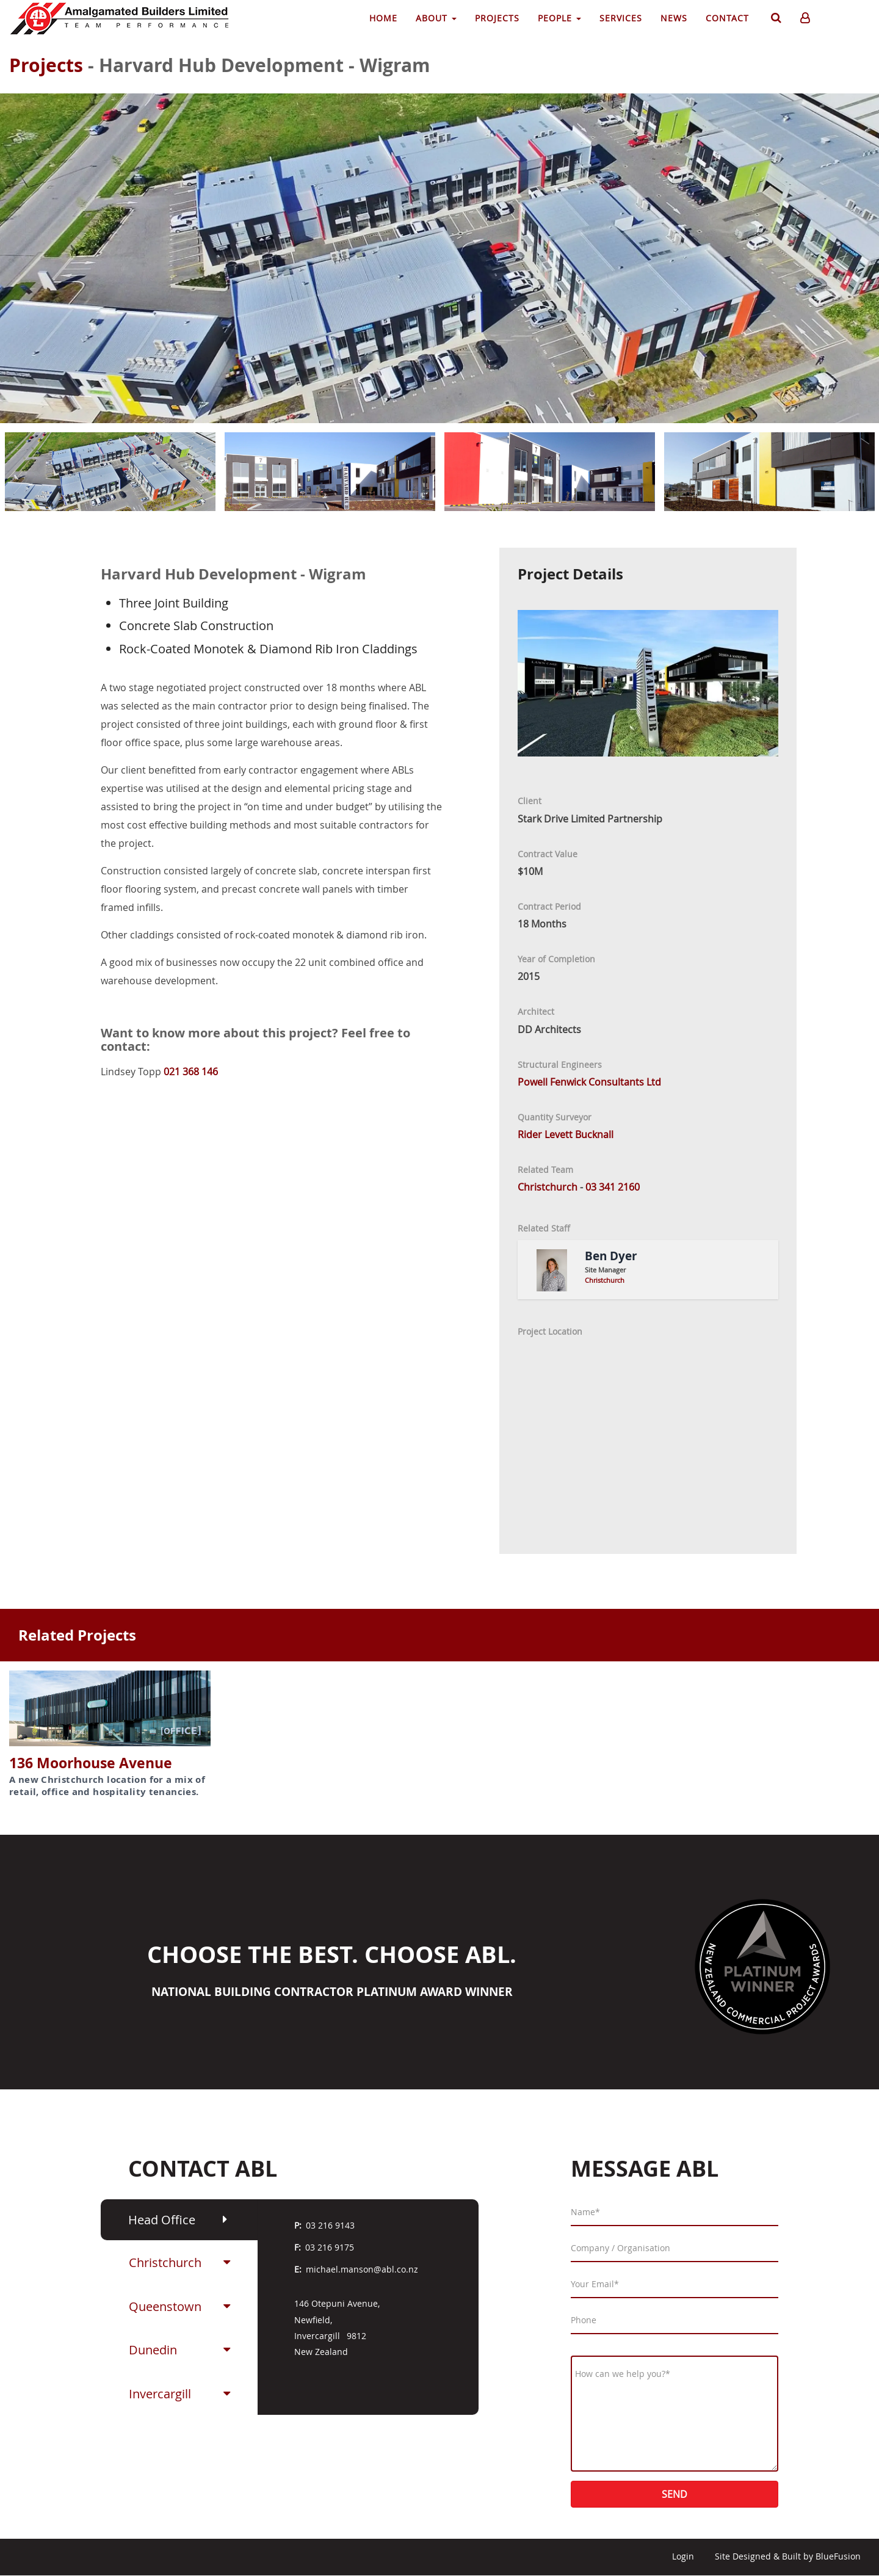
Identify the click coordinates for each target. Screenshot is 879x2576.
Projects (497, 18)
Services (620, 18)
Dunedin (153, 2350)
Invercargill (160, 2394)
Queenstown (165, 2306)
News (673, 18)
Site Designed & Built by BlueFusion (788, 2556)
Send (674, 2494)
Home (383, 18)
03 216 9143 (330, 2225)
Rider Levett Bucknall (565, 1134)
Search (774, 20)
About (436, 18)
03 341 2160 (612, 1187)
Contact (727, 18)
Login (683, 2556)
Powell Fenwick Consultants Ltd (589, 1082)
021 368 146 (191, 1071)
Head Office (161, 2219)
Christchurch (165, 2262)
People (559, 18)
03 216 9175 (329, 2247)
